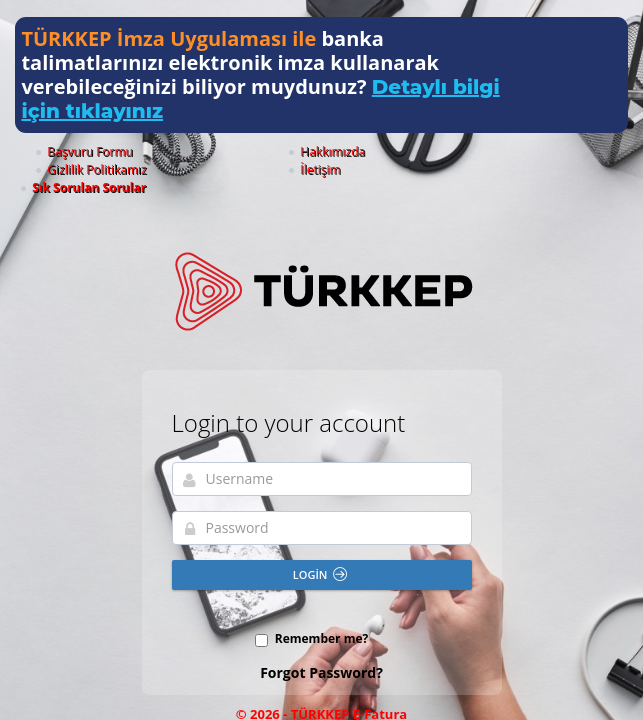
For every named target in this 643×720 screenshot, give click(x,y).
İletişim (466, 151)
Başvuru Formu (158, 151)
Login (320, 538)
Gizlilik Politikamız (369, 151)
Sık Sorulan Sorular (566, 151)
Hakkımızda (258, 151)
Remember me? (322, 602)
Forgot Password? (321, 636)
